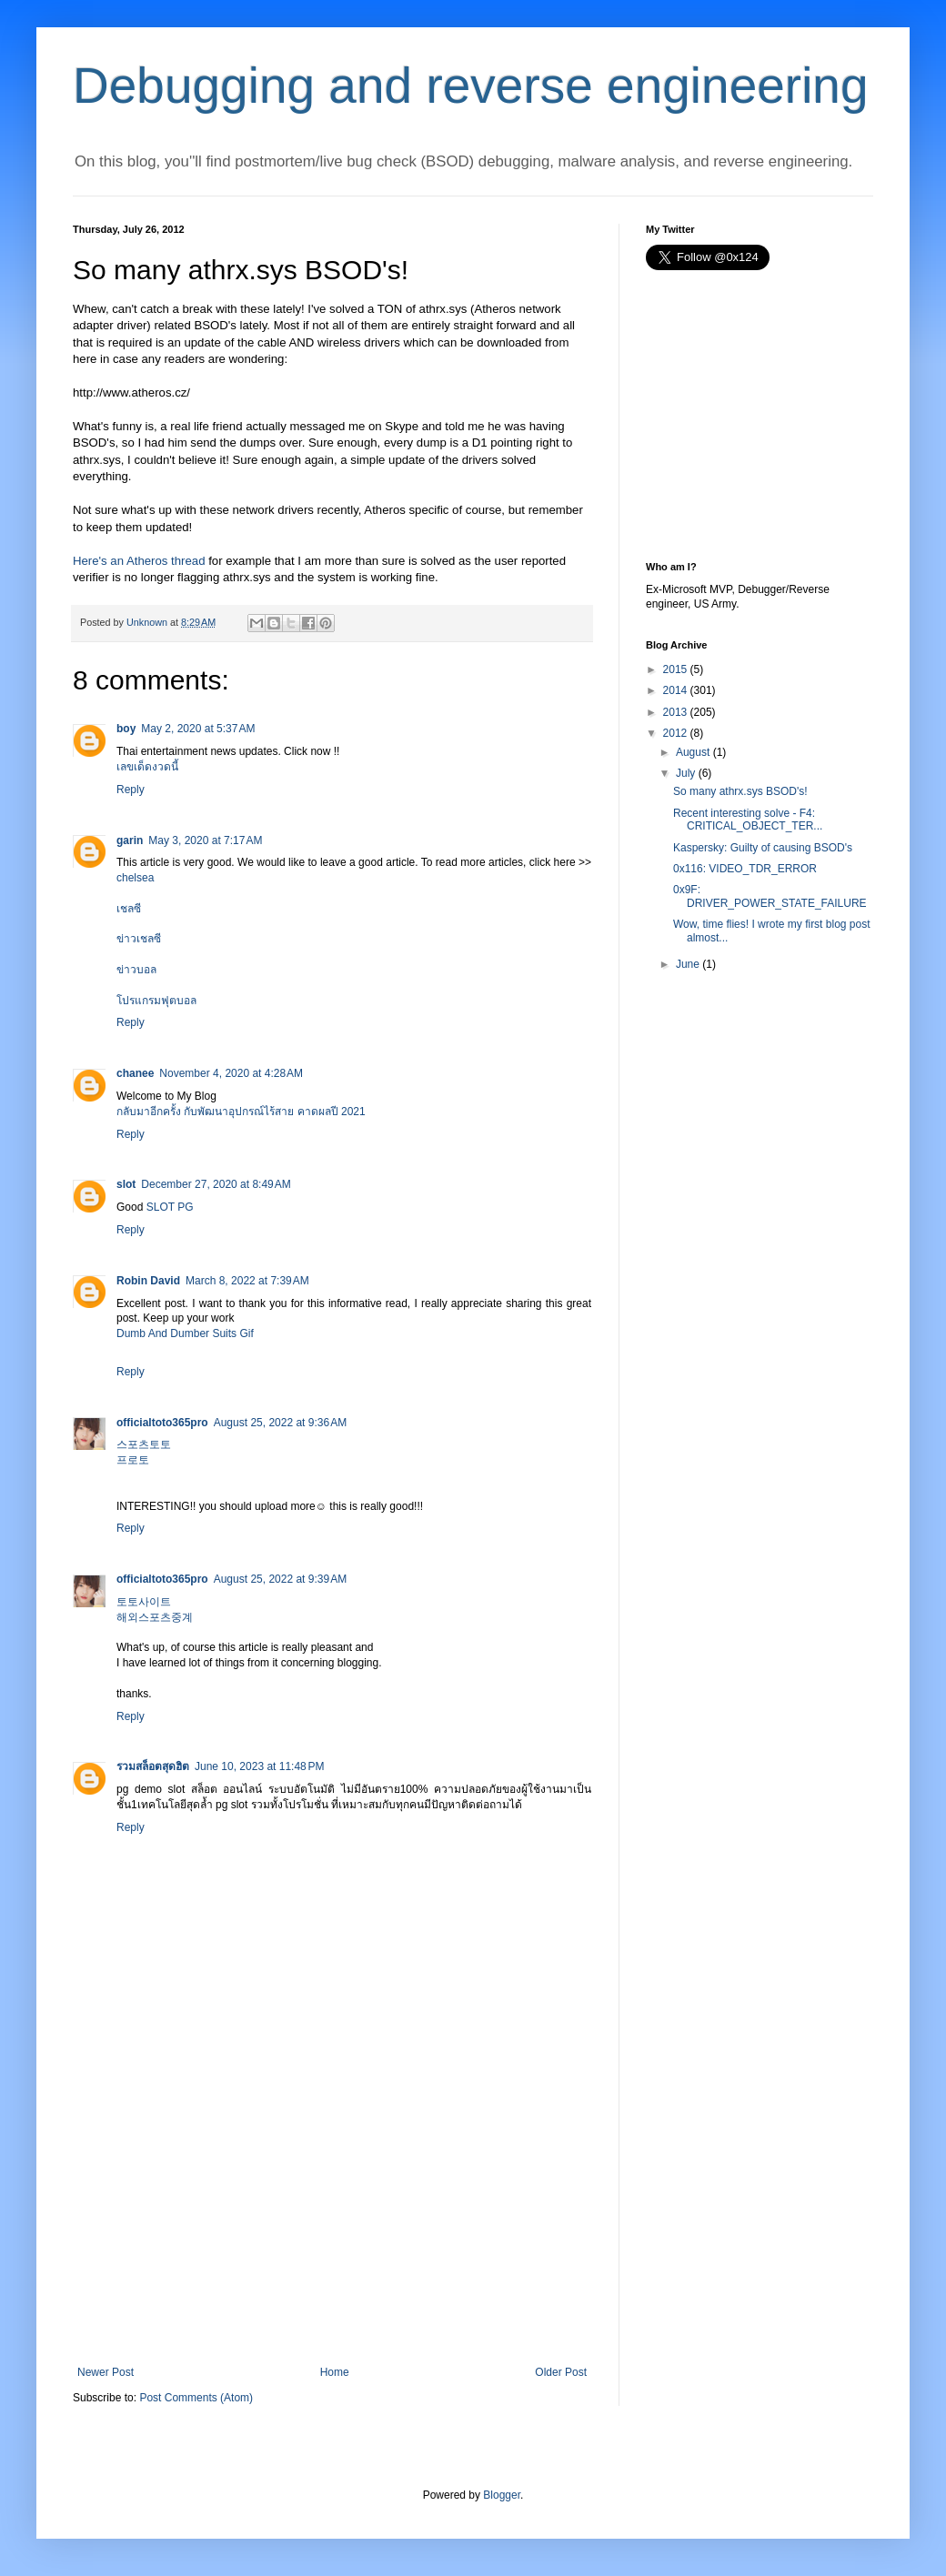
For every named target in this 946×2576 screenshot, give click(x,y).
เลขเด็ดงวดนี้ (147, 766)
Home (334, 2372)
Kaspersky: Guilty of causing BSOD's (762, 847)
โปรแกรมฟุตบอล (156, 1000)
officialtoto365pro (162, 1422)
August (693, 752)
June (687, 964)
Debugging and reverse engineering (471, 85)
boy (126, 728)
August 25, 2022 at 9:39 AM (280, 1579)
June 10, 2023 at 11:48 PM (259, 1766)
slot (126, 1184)
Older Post (561, 2372)
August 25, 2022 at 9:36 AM (280, 1422)
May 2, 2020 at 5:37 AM (198, 728)
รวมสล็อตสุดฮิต (152, 1766)
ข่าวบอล (136, 969)
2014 (675, 690)
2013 (675, 712)
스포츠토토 (143, 1444)
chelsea (135, 877)
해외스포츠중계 (154, 1617)
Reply (130, 789)
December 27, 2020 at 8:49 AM (215, 1184)
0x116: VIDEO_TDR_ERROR (745, 868)
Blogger (501, 2495)
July (685, 773)
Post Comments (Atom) (196, 2397)
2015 (675, 669)
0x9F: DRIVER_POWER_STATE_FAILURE (770, 896)
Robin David (148, 1280)
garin (129, 840)
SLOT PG (170, 1207)
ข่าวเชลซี (138, 938)
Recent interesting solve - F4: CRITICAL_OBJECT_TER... (747, 819)
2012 (675, 733)
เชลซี (128, 908)
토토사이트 (143, 1601)
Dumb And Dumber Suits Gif (185, 1333)
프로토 (132, 1460)
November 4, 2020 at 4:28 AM (231, 1073)
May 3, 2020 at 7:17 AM (205, 840)
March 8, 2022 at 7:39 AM (247, 1280)
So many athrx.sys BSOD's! (740, 791)
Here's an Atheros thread (139, 561)
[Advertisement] (332, 2229)
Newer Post (105, 2372)
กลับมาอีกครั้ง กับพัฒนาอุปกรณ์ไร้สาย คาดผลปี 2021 (241, 1111)
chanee (135, 1073)
